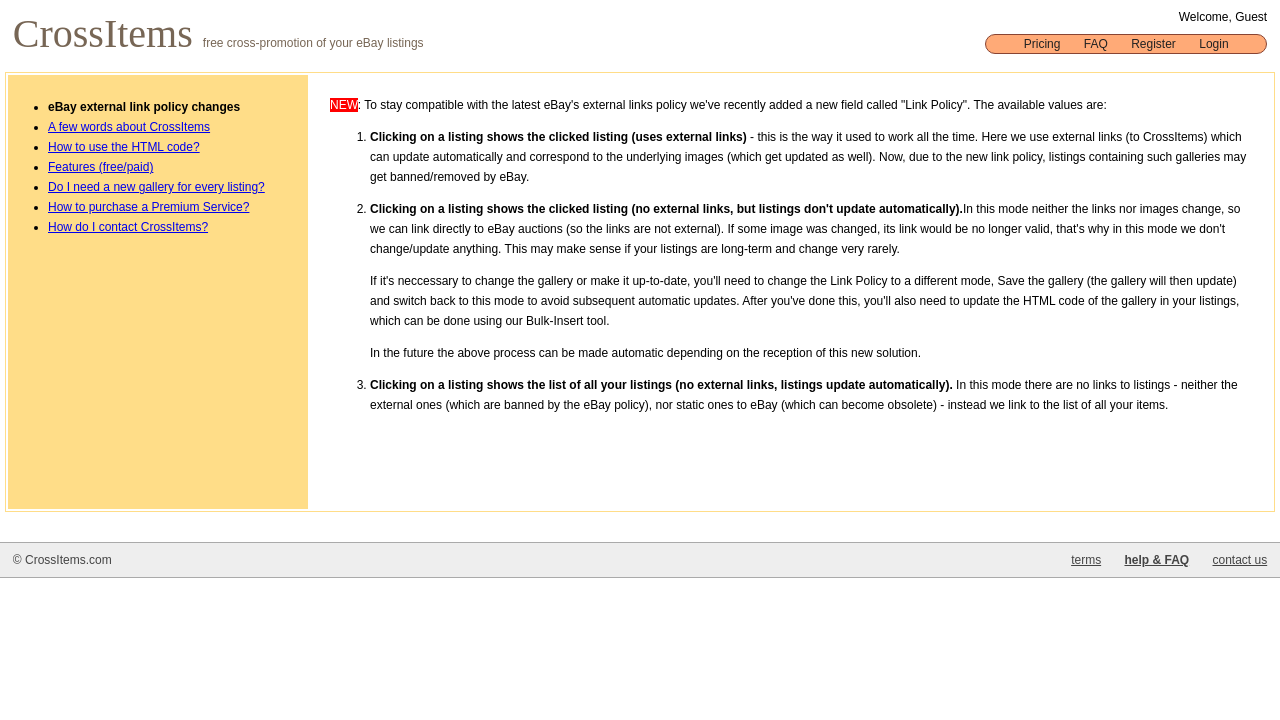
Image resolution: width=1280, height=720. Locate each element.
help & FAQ (1156, 560)
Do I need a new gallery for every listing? (156, 187)
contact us (1239, 560)
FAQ (1096, 44)
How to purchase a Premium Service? (148, 207)
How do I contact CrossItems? (128, 227)
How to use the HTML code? (124, 147)
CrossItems (108, 33)
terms (1086, 560)
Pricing (1042, 44)
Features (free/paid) (100, 167)
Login (1213, 44)
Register (1153, 44)
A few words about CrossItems (129, 127)
